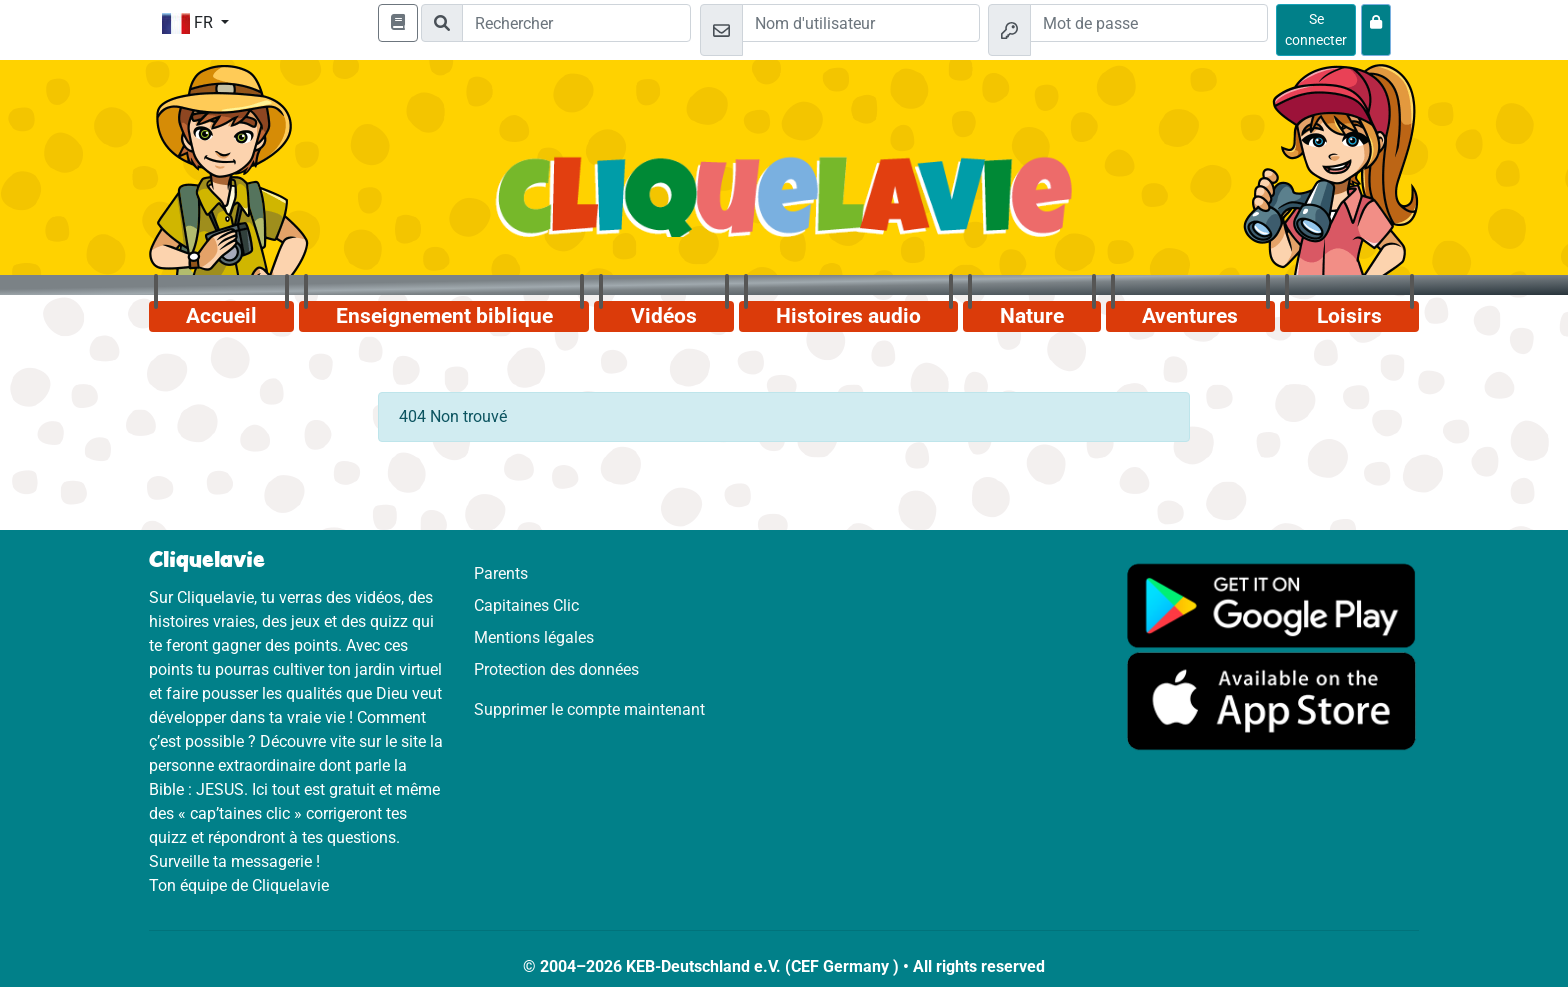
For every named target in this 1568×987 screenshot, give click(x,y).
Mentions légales (534, 637)
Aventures (1190, 316)
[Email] (861, 23)
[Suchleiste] (576, 23)
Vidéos (664, 316)
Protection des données (556, 669)
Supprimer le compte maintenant (589, 709)
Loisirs (1349, 316)
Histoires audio (848, 316)
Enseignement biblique (444, 316)
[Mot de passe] (1149, 23)
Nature (1032, 316)
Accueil (221, 316)
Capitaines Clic (526, 605)
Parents (501, 573)
